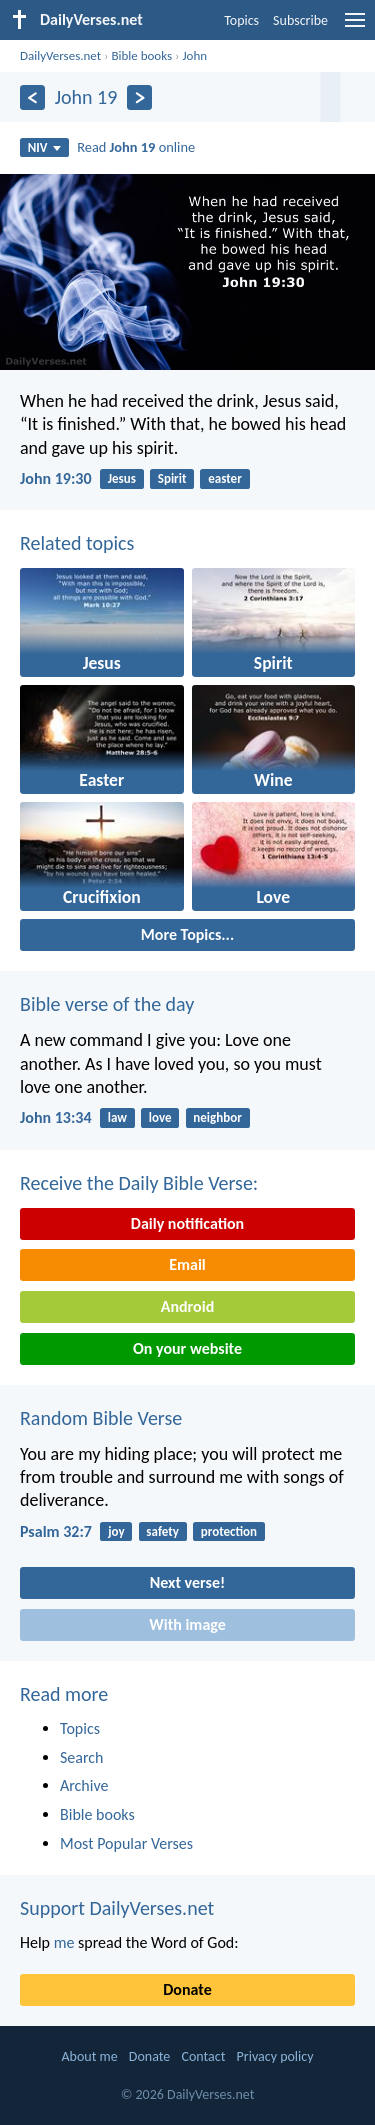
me (64, 1942)
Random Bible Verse (101, 1418)
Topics (241, 20)
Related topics (77, 543)
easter (225, 478)
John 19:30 (56, 478)
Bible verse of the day (107, 1004)
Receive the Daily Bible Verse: (139, 1183)
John (194, 55)
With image (187, 1624)
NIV (44, 147)
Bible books (141, 55)
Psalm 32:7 (56, 1531)
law (117, 1117)
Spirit (172, 478)
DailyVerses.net (60, 55)
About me (89, 2056)
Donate (187, 1989)
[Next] (139, 97)
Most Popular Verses (126, 1843)
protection (229, 1531)
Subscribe (300, 20)
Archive (84, 1785)
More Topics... (187, 934)
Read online (136, 147)
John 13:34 (56, 1117)
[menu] (355, 27)
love (160, 1117)
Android (187, 1306)
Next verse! (187, 1582)
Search (82, 1757)
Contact (203, 2056)
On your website (187, 1348)
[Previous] (32, 97)
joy (116, 1531)
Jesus (122, 478)
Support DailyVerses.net (117, 1908)
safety (162, 1531)
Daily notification (187, 1223)
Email (187, 1264)
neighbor (217, 1117)
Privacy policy (275, 2056)
